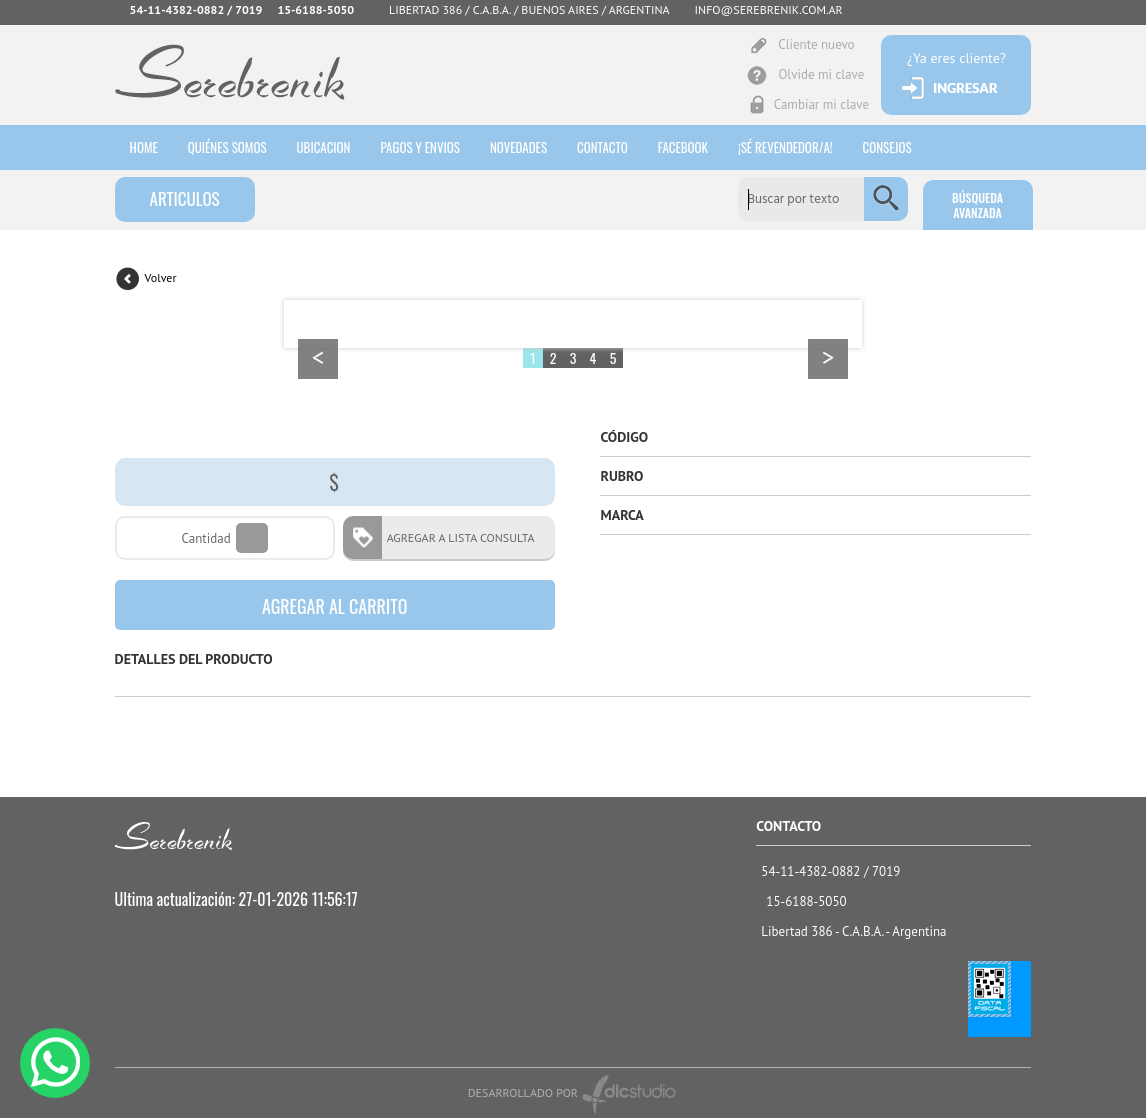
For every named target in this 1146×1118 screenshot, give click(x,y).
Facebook (683, 147)
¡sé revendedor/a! (785, 147)
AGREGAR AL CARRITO (335, 606)
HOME (144, 147)
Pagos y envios (419, 147)
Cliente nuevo (816, 44)
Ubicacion (324, 147)
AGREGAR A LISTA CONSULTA (454, 537)
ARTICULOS (185, 198)
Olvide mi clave (821, 74)
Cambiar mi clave (821, 104)
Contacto (602, 147)
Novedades (518, 147)
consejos (887, 147)
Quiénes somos (227, 147)
